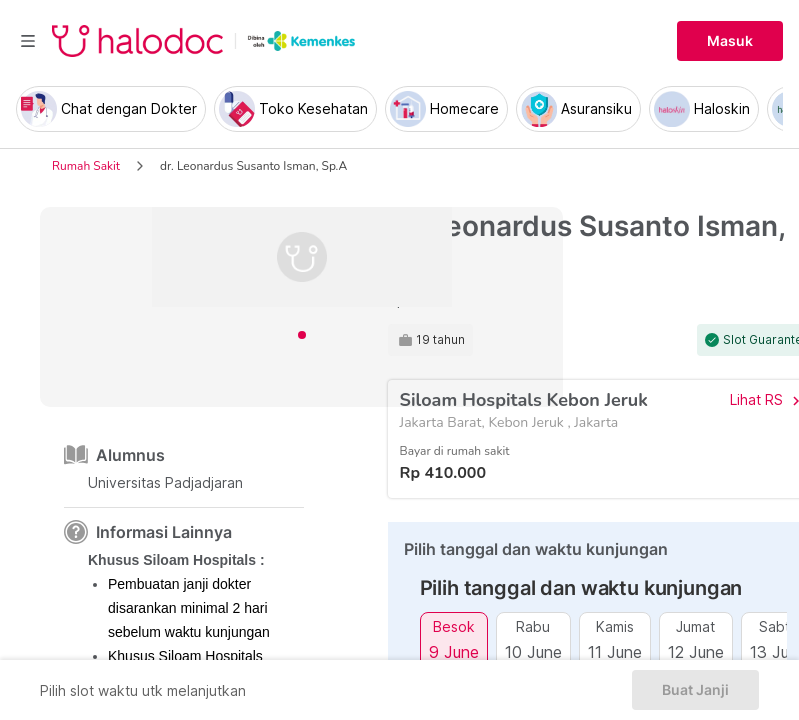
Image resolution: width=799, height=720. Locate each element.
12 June (696, 651)
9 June (454, 651)
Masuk (730, 41)
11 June (615, 651)
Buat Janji (695, 690)
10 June (533, 651)
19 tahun (440, 340)
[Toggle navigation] (28, 41)
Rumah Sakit (86, 166)
